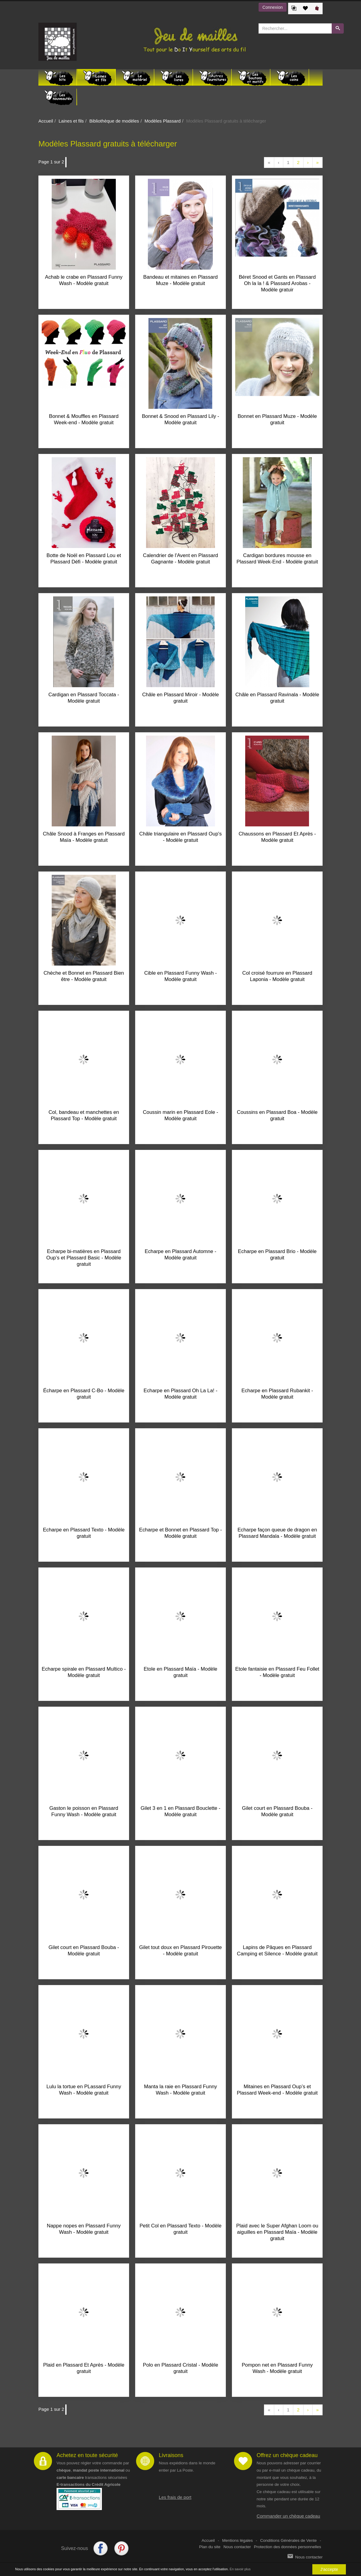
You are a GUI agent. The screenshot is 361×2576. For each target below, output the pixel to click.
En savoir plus (240, 2569)
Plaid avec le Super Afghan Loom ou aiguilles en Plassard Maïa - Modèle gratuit (277, 2232)
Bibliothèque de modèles (114, 120)
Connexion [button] (272, 7)
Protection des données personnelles (287, 2547)
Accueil (45, 120)
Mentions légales (237, 2540)
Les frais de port (175, 2497)
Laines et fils (71, 120)
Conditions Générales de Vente (288, 2540)
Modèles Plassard (162, 120)
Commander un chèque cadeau (288, 2516)
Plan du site (210, 2547)
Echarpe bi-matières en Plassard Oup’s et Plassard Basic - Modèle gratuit (83, 1258)
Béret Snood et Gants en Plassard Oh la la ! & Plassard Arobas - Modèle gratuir (277, 283)
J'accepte (329, 2569)
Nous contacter (237, 2547)
